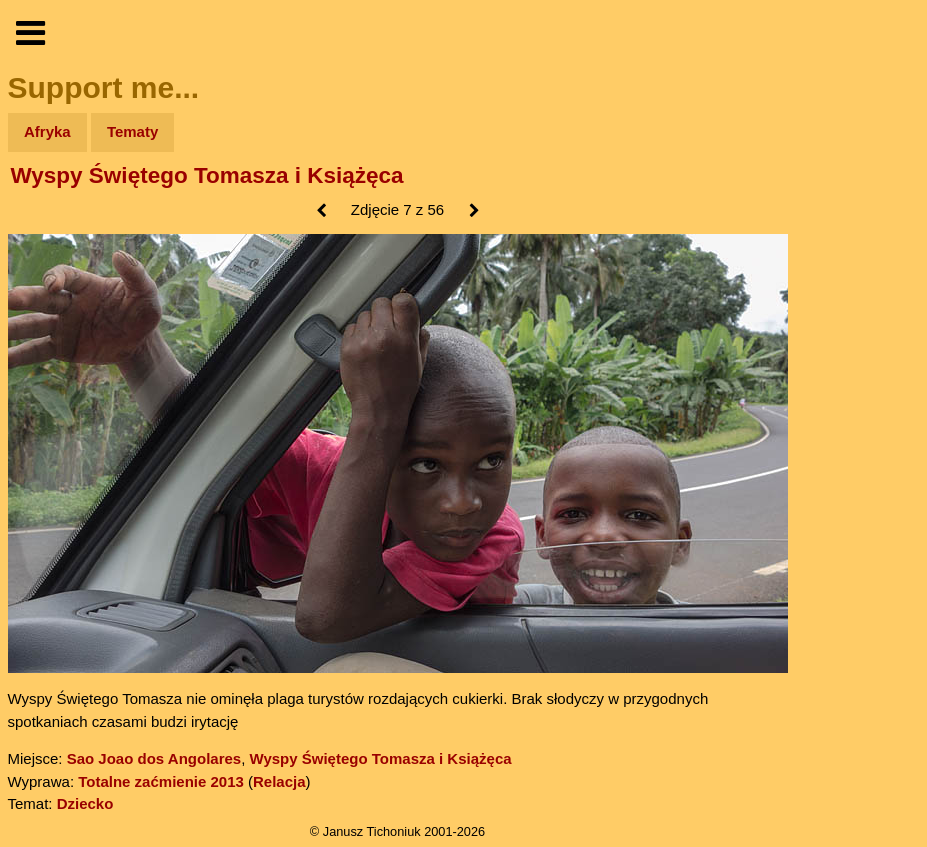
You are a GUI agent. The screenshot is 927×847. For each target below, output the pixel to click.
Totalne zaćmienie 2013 (161, 781)
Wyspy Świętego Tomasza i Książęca (207, 175)
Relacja (279, 781)
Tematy (132, 131)
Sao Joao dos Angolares (154, 758)
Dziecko (85, 803)
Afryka (47, 131)
